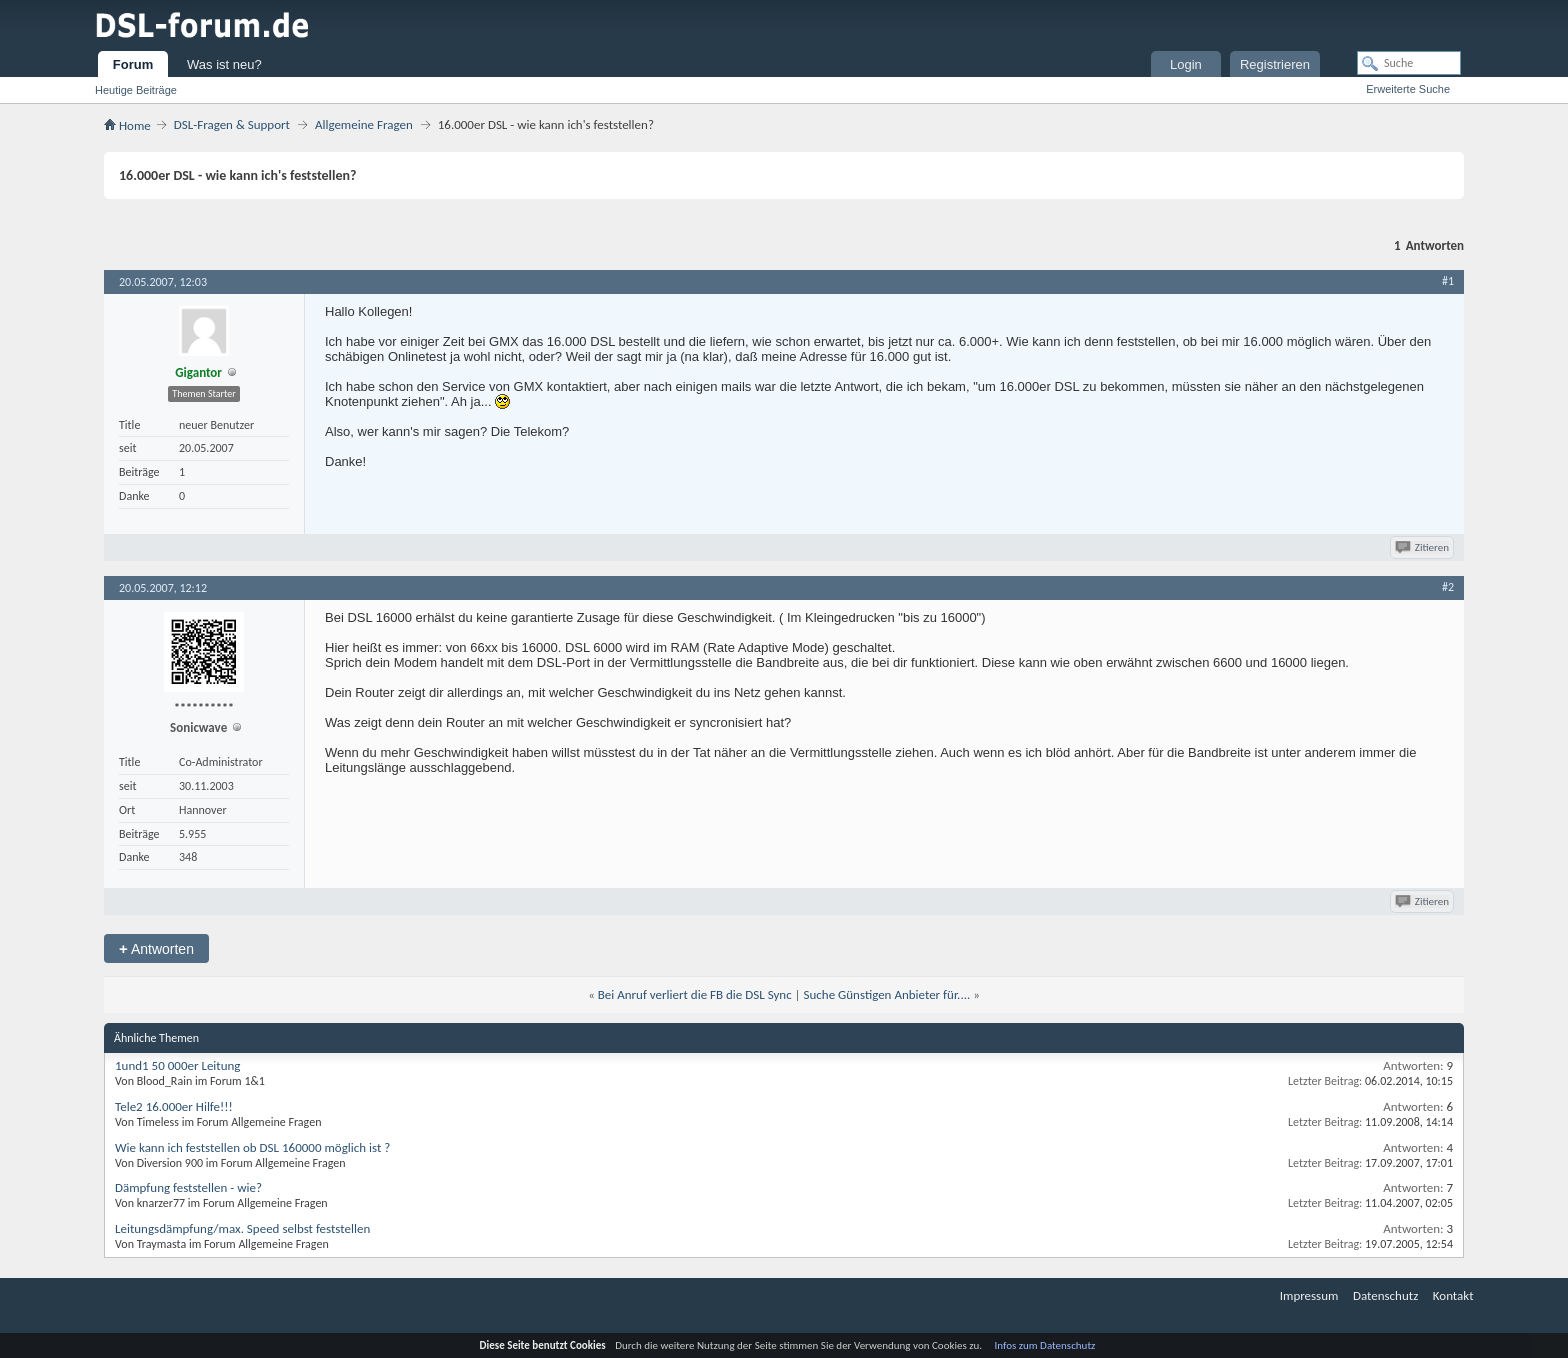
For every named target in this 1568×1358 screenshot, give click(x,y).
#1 (1448, 281)
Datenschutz (1385, 1295)
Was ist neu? (224, 64)
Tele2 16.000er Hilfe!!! (174, 1106)
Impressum (1309, 1295)
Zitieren (1423, 547)
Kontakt (1453, 1295)
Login (1186, 64)
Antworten (156, 948)
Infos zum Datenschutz (1045, 1345)
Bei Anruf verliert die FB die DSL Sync (695, 994)
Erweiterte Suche (1408, 89)
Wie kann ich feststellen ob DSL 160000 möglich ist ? (252, 1147)
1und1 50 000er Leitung (177, 1065)
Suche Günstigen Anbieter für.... (887, 994)
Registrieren (1275, 64)
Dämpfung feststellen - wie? (188, 1187)
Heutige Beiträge (136, 90)
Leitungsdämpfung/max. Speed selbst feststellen (242, 1228)
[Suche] (1409, 63)
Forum (133, 64)
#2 (1448, 587)
